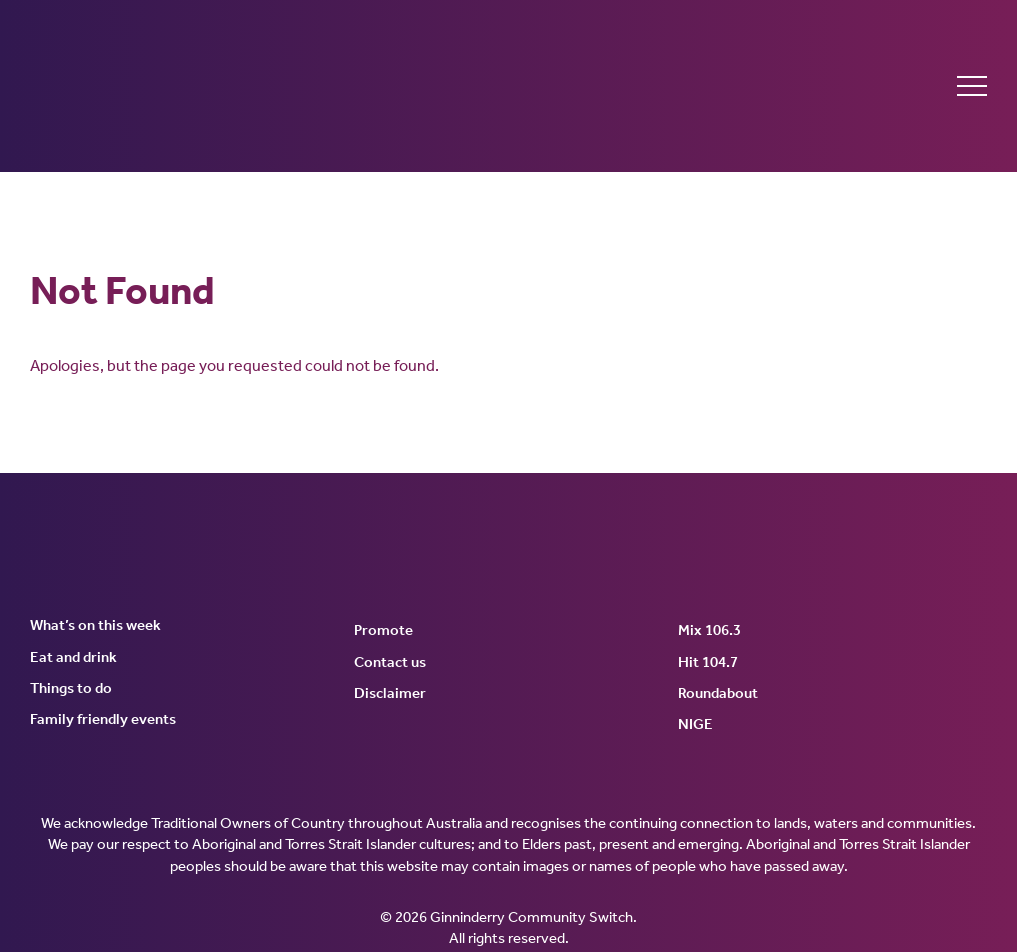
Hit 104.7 (708, 662)
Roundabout (718, 693)
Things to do (71, 688)
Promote (383, 630)
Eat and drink (73, 657)
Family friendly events (103, 719)
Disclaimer (390, 693)
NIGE (695, 724)
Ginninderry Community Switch (225, 86)
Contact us (390, 662)
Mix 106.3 (709, 630)
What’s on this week (95, 625)
